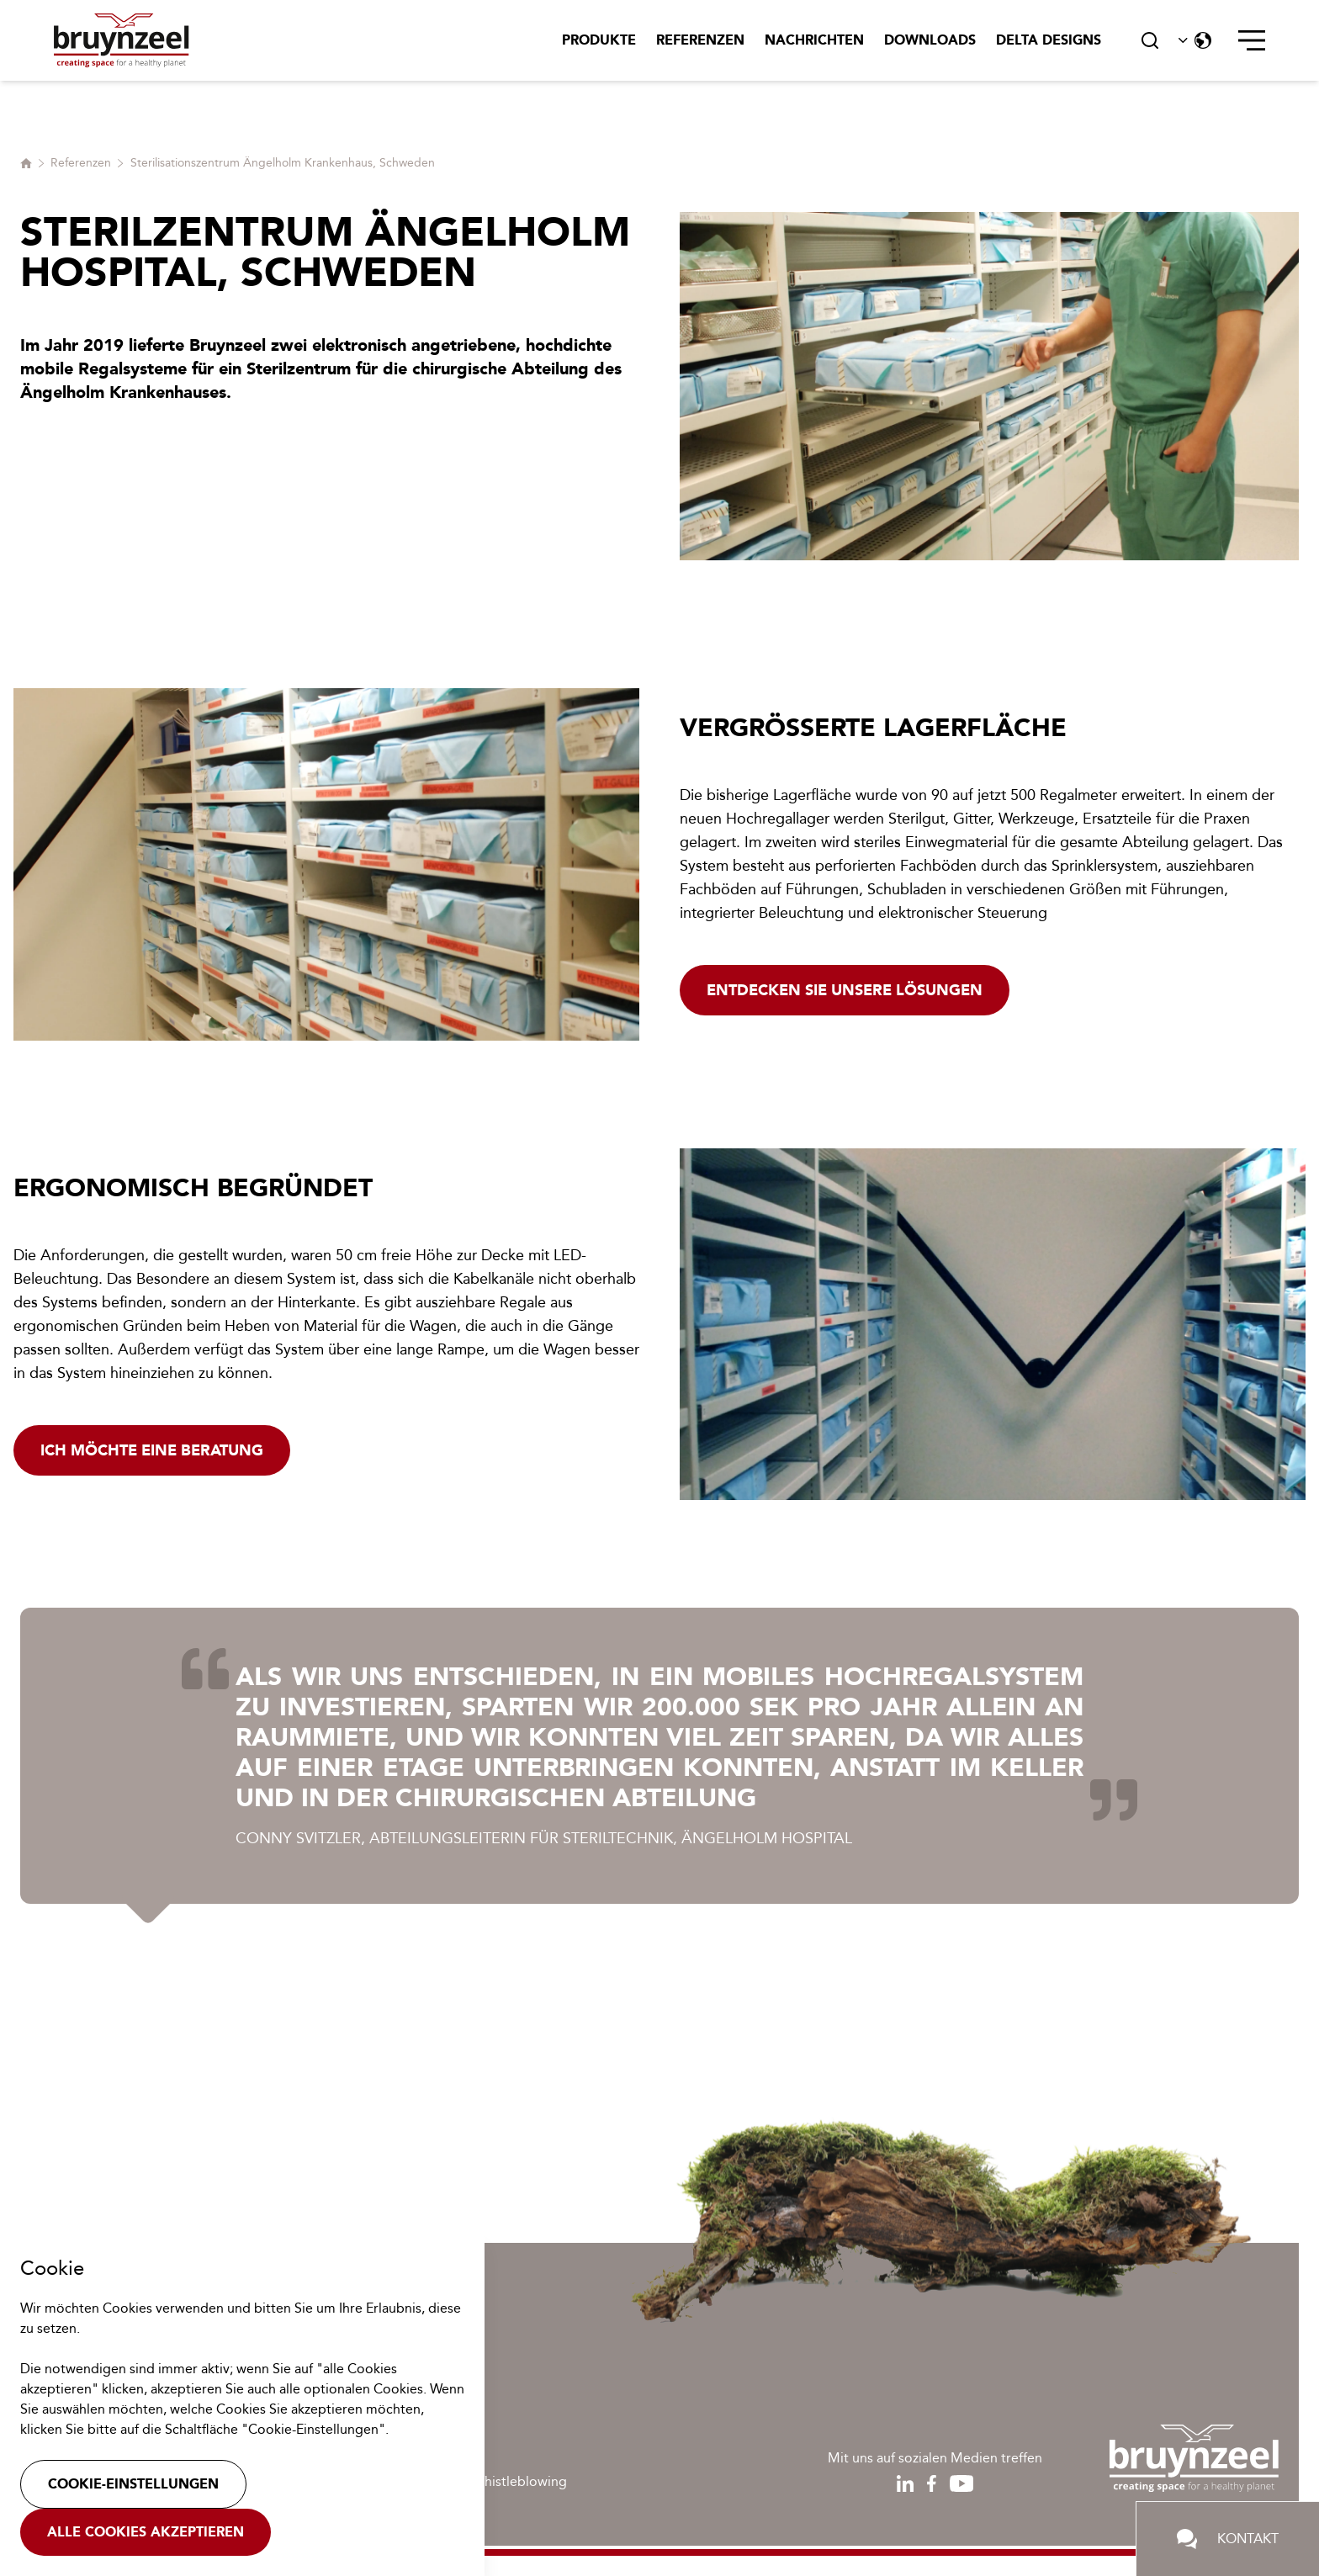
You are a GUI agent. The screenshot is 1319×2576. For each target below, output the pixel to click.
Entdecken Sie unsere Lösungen (845, 990)
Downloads (930, 40)
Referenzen (700, 40)
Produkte (599, 40)
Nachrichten (814, 40)
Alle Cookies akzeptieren (145, 2532)
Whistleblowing (519, 2481)
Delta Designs (1048, 40)
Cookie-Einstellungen (133, 2484)
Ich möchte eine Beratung (151, 1450)
